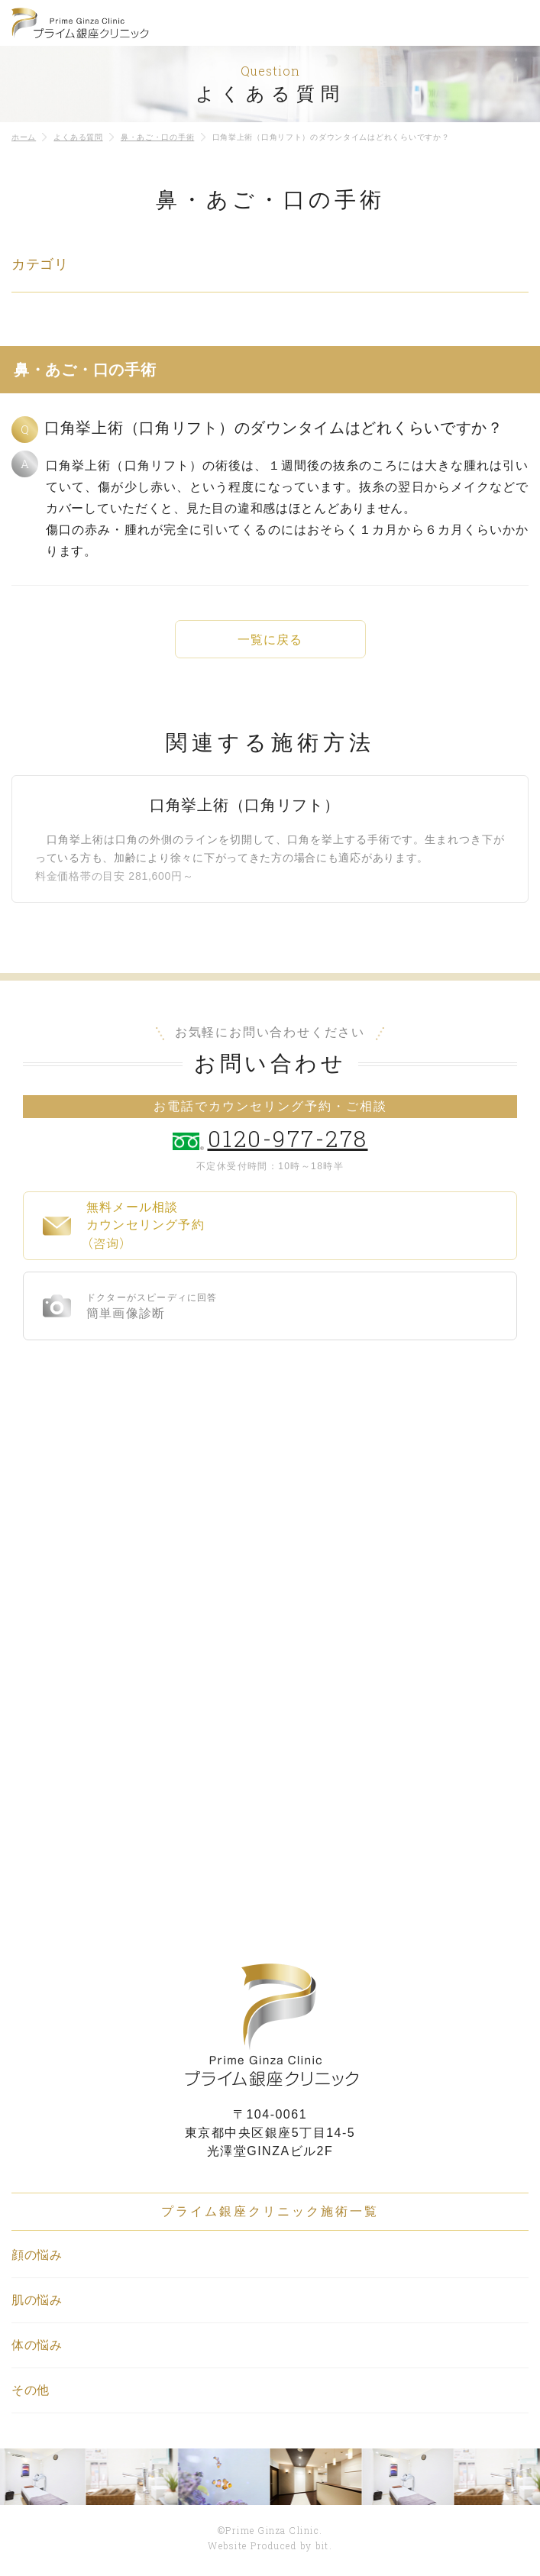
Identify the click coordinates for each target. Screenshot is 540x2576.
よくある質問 (77, 137)
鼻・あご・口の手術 (157, 137)
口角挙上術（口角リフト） (245, 805)
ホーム (23, 137)
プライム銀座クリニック (270, 2025)
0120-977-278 (288, 1138)
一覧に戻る (270, 639)
